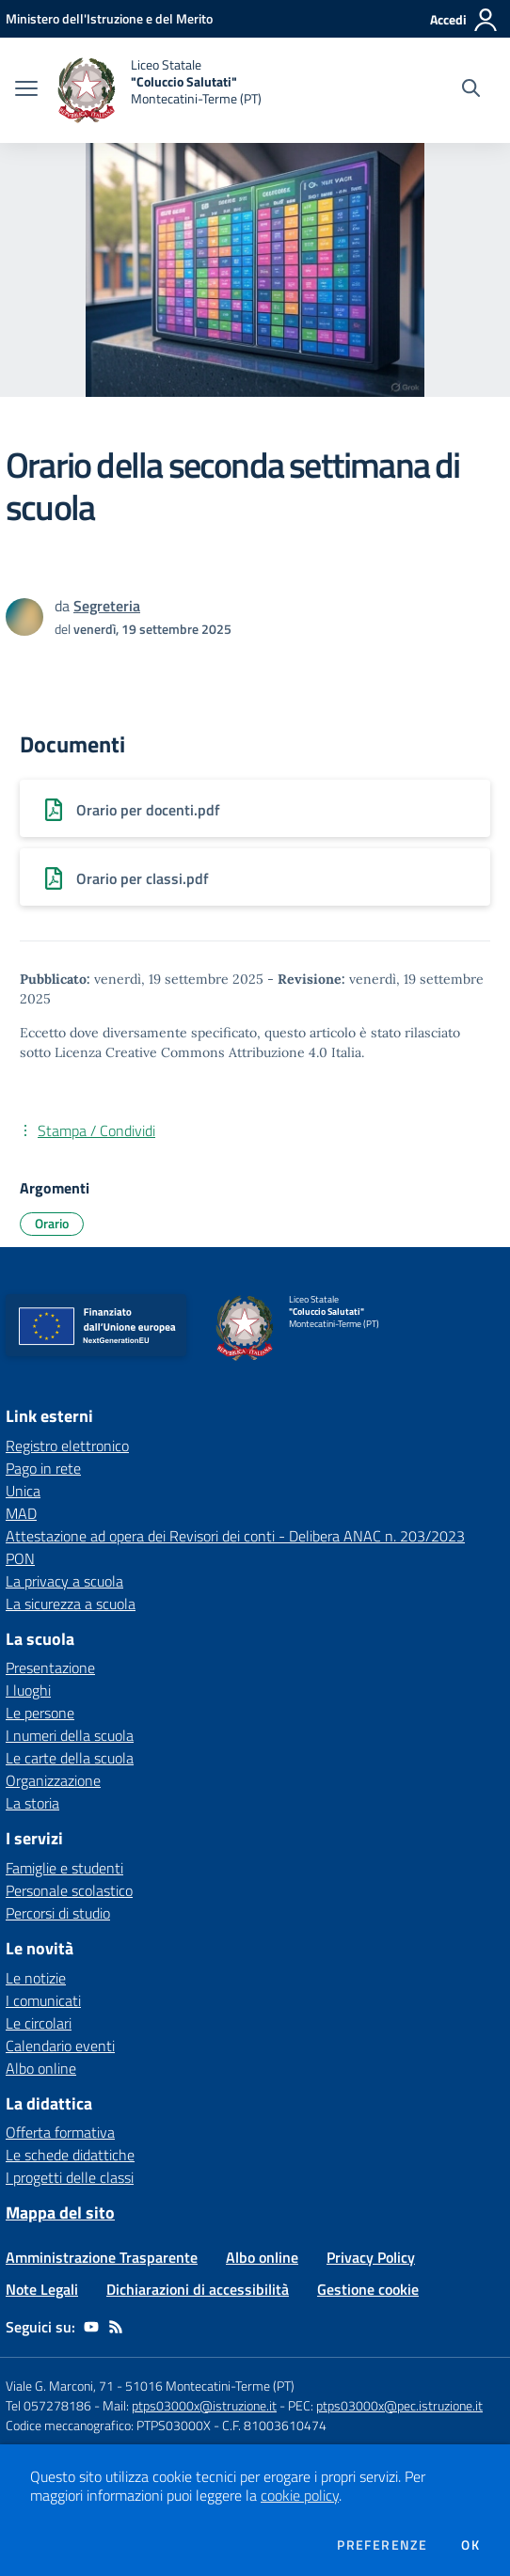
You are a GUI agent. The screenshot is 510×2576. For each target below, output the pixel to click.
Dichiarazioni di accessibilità (197, 2289)
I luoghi (28, 1690)
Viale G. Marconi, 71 (60, 2385)
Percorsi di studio (58, 1913)
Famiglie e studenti (64, 1868)
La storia (32, 1803)
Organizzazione (53, 1780)
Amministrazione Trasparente (102, 2257)
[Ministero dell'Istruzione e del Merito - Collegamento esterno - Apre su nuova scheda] (109, 18)
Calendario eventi (60, 2045)
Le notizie (36, 1978)
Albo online (41, 2068)
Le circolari (39, 2023)
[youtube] (91, 2326)
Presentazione (50, 1667)
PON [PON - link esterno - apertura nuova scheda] (20, 1558)
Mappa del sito (60, 2212)
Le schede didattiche (70, 2154)
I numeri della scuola (70, 1735)
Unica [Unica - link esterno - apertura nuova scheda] (23, 1490)
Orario (52, 1223)
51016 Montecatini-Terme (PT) (210, 2385)
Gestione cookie (368, 2289)
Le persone (40, 1712)
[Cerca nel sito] (471, 90)
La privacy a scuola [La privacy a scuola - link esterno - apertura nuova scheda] (64, 1581)
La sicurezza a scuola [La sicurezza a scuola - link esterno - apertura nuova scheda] (70, 1603)
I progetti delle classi (70, 2177)
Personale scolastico (69, 1890)
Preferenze (382, 2545)
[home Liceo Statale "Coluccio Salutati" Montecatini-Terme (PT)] (159, 90)
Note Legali (42, 2289)
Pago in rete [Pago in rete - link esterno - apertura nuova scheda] (43, 1468)
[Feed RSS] (115, 2326)
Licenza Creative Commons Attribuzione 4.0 (191, 1052)
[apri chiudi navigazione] (26, 90)
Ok (470, 2545)
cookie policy (300, 2495)
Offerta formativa (60, 2132)
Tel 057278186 (48, 2405)
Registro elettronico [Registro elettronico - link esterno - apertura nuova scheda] (67, 1445)
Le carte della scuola (70, 1757)
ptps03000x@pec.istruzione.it (399, 2405)
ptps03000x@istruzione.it (204, 2405)
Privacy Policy (371, 2257)
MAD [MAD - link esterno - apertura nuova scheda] (21, 1513)
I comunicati (43, 2000)
